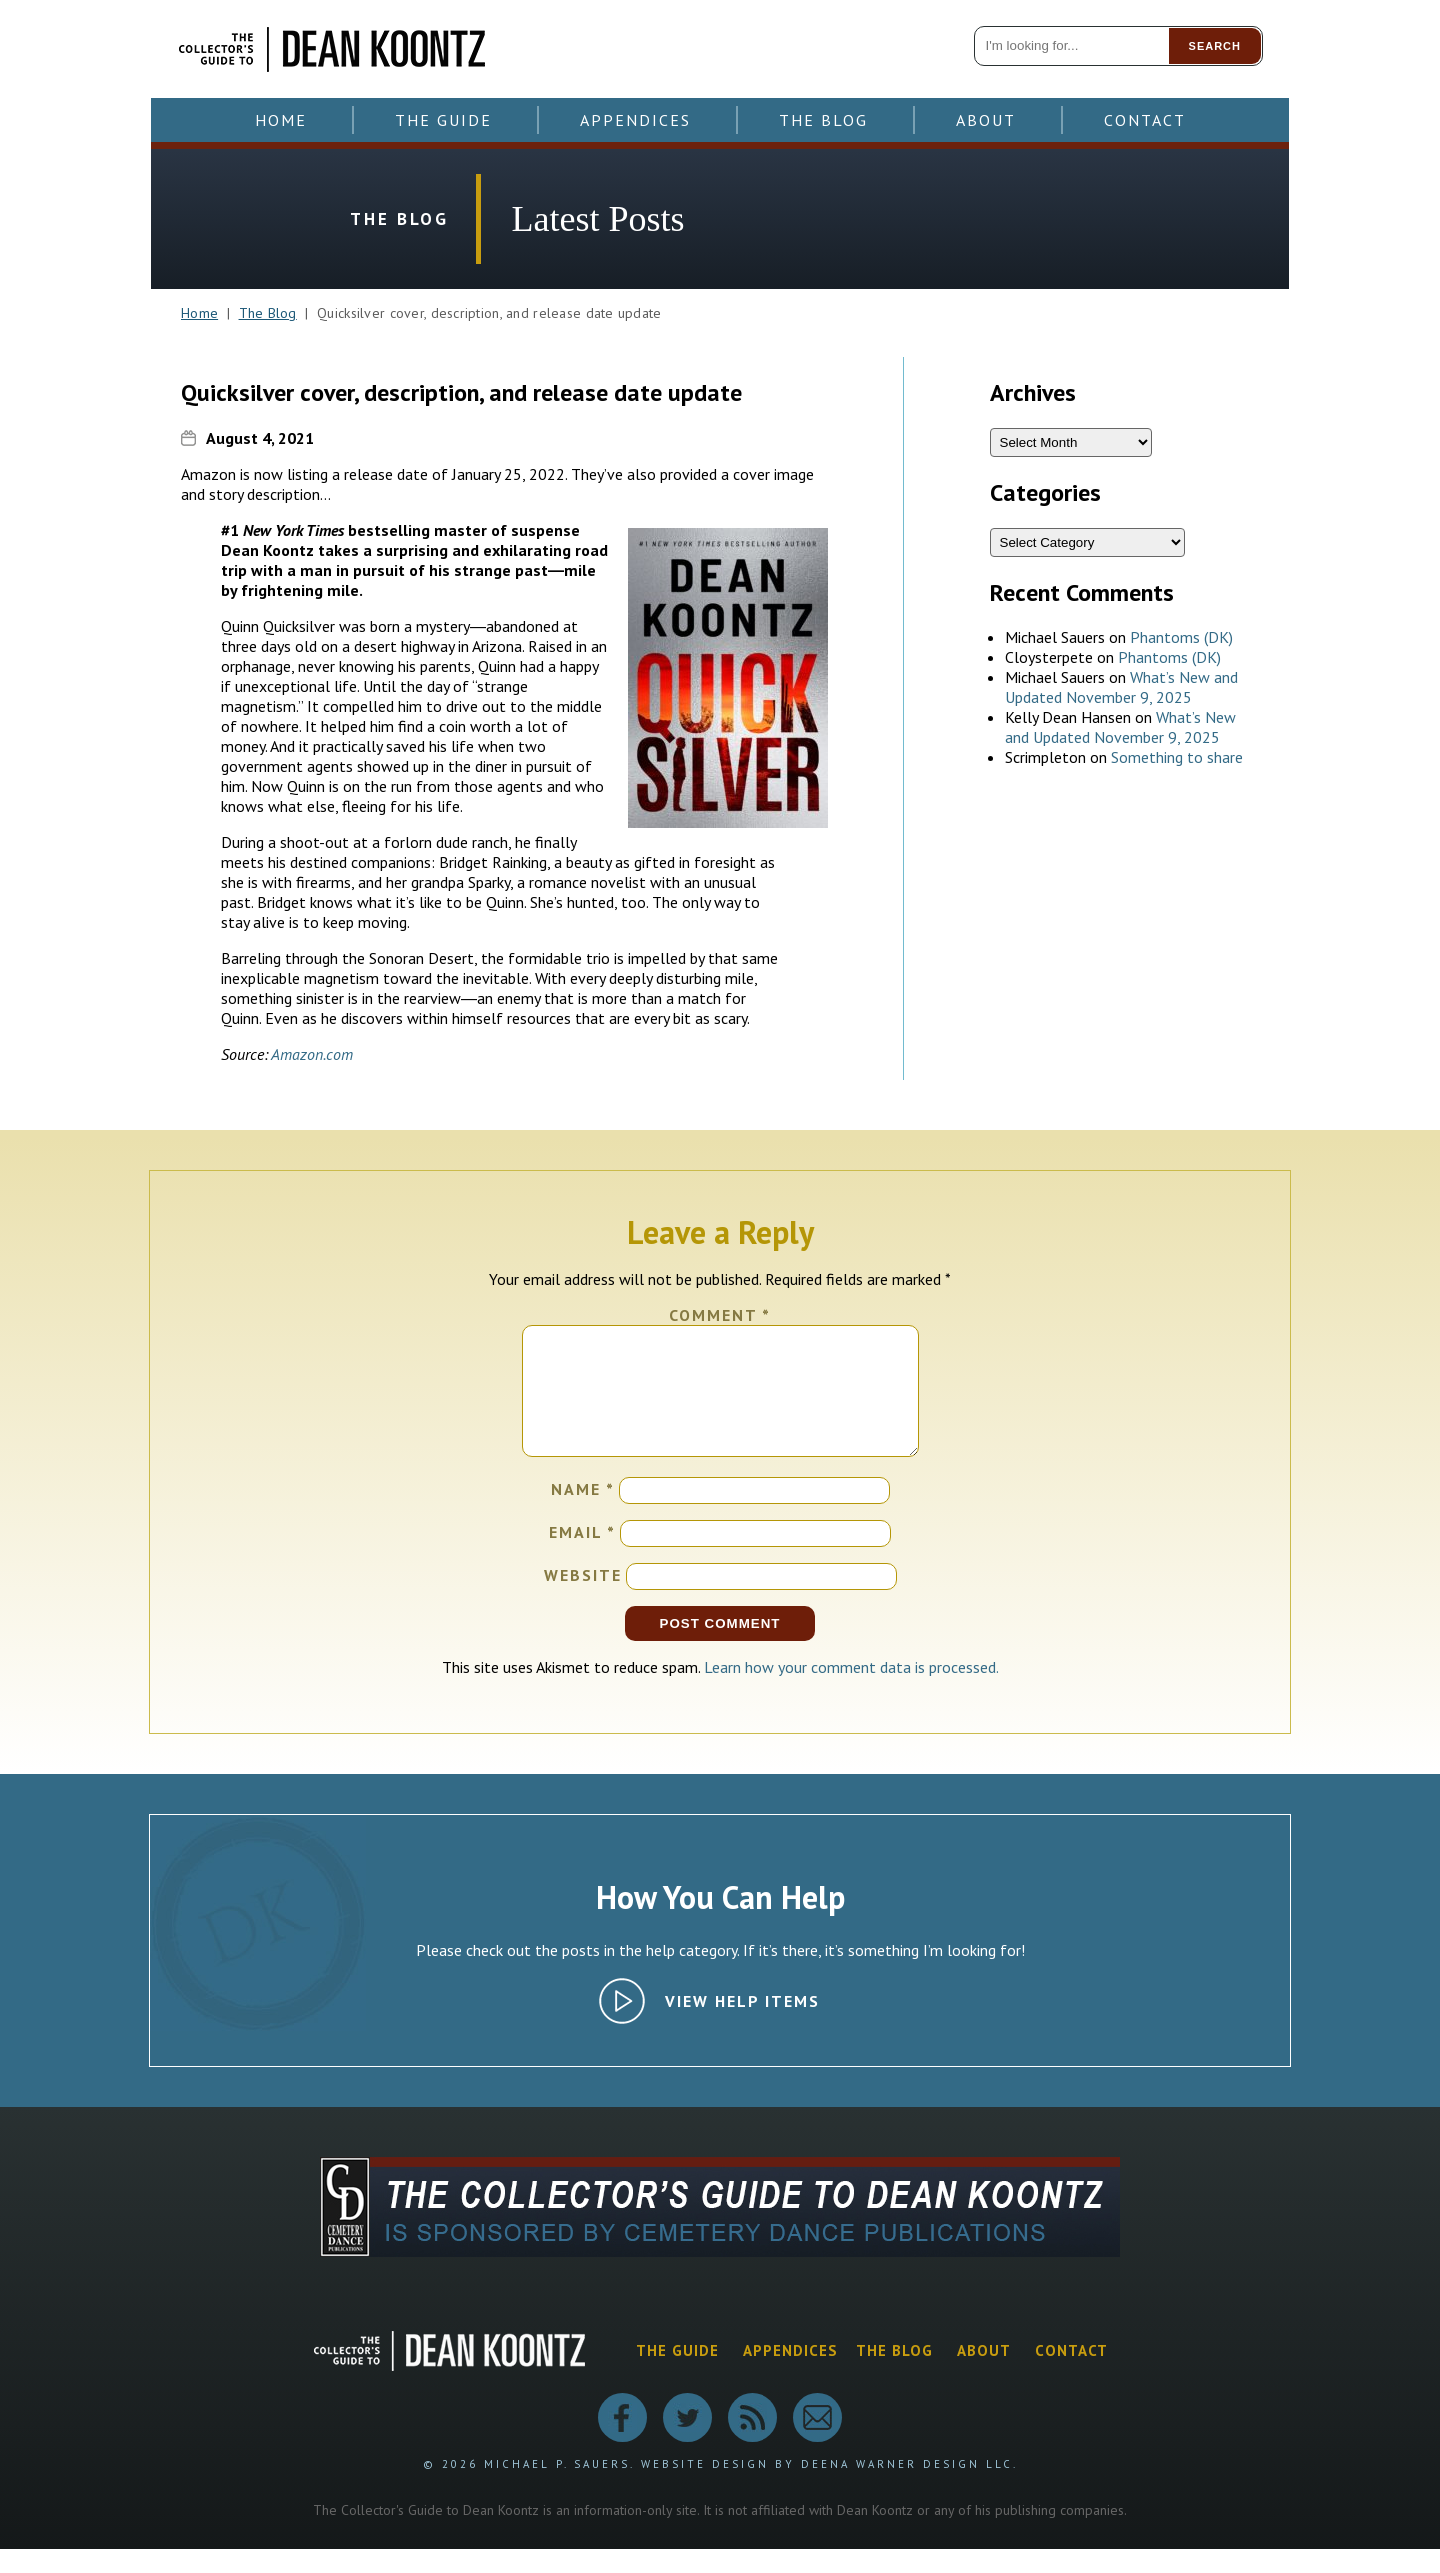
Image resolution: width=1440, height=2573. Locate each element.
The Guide (443, 120)
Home (281, 120)
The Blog (823, 120)
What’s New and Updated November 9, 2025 (1121, 687)
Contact (1145, 120)
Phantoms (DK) (1181, 637)
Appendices (635, 120)
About (986, 120)
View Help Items (742, 2025)
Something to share (1177, 757)
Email (582, 1556)
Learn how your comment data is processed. (851, 1691)
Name (583, 1513)
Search (1215, 46)
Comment (720, 1315)
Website (583, 1599)
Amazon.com (312, 1054)
